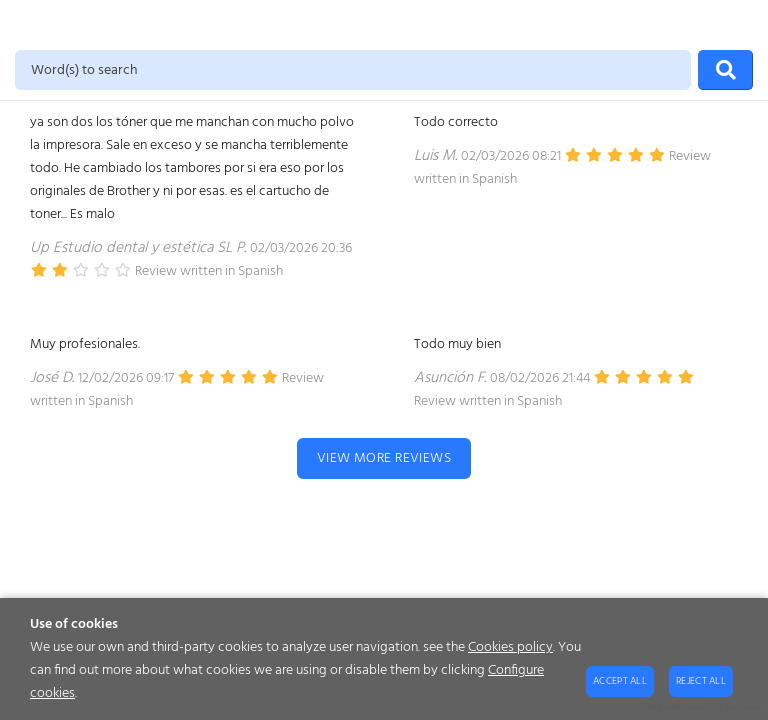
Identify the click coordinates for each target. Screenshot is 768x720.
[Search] (725, 70)
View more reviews (384, 458)
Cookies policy (510, 647)
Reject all (701, 681)
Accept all (620, 681)
